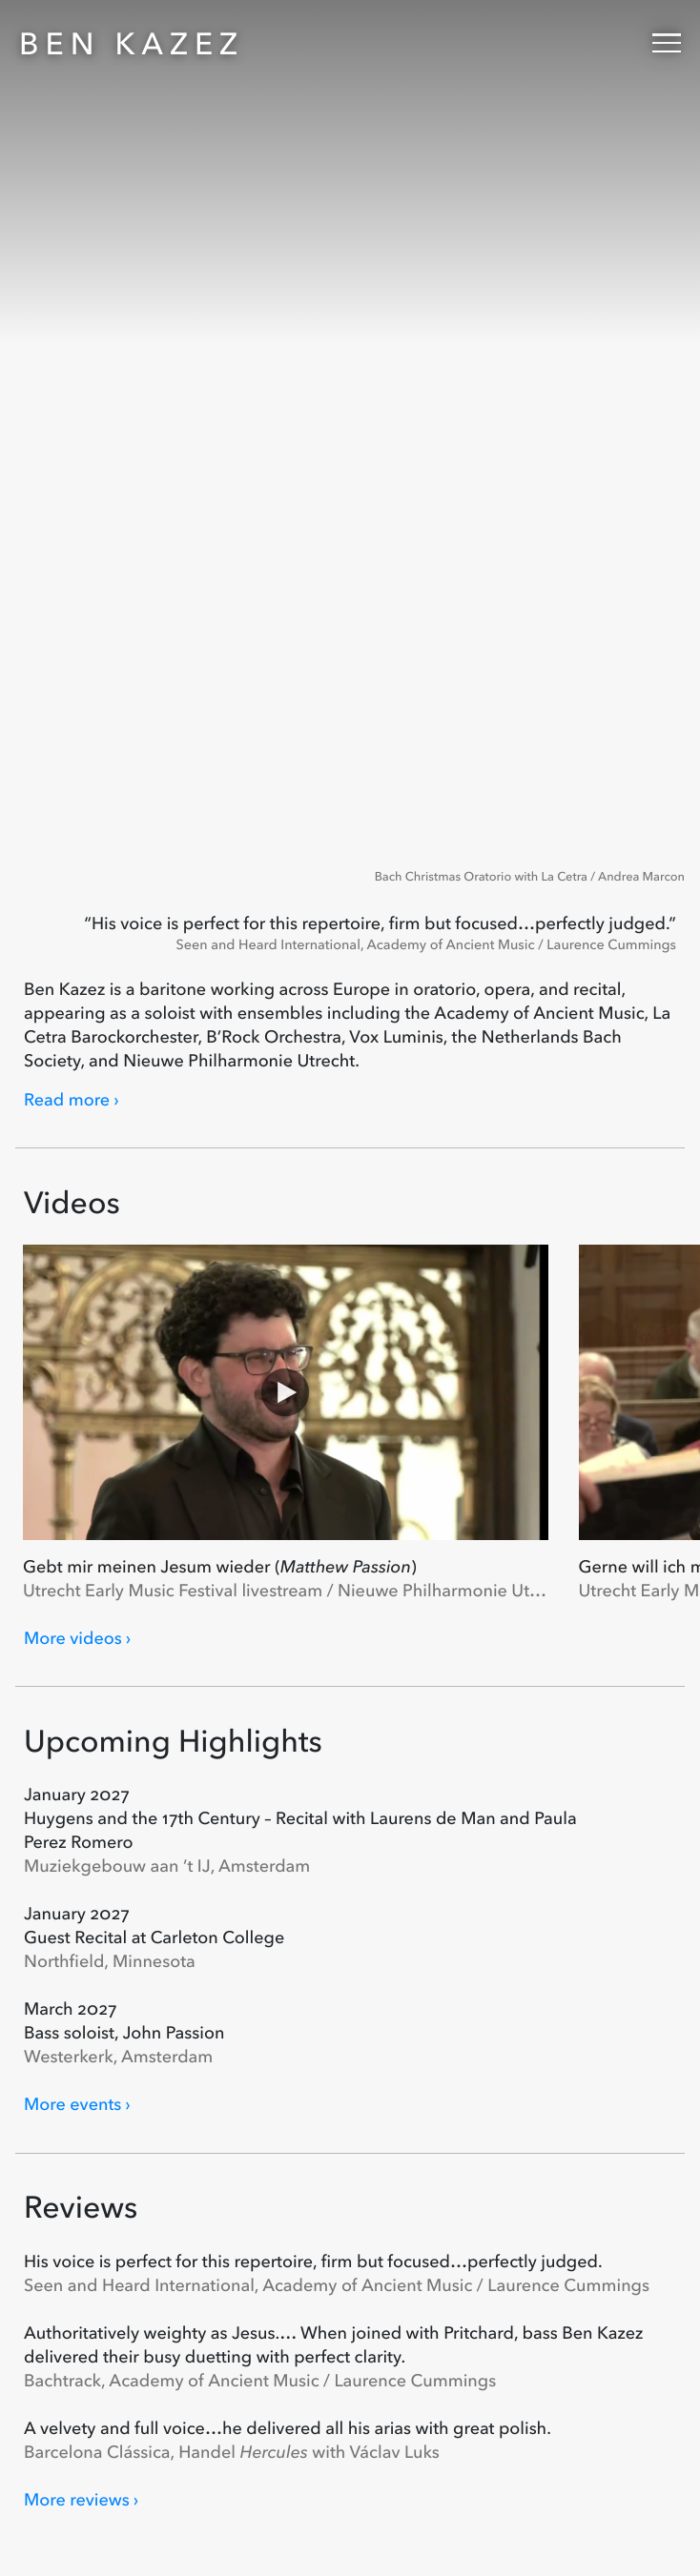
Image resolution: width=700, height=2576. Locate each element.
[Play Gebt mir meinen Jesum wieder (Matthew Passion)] (285, 1392)
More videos (73, 1638)
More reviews (77, 2499)
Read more (67, 1099)
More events (72, 2104)
